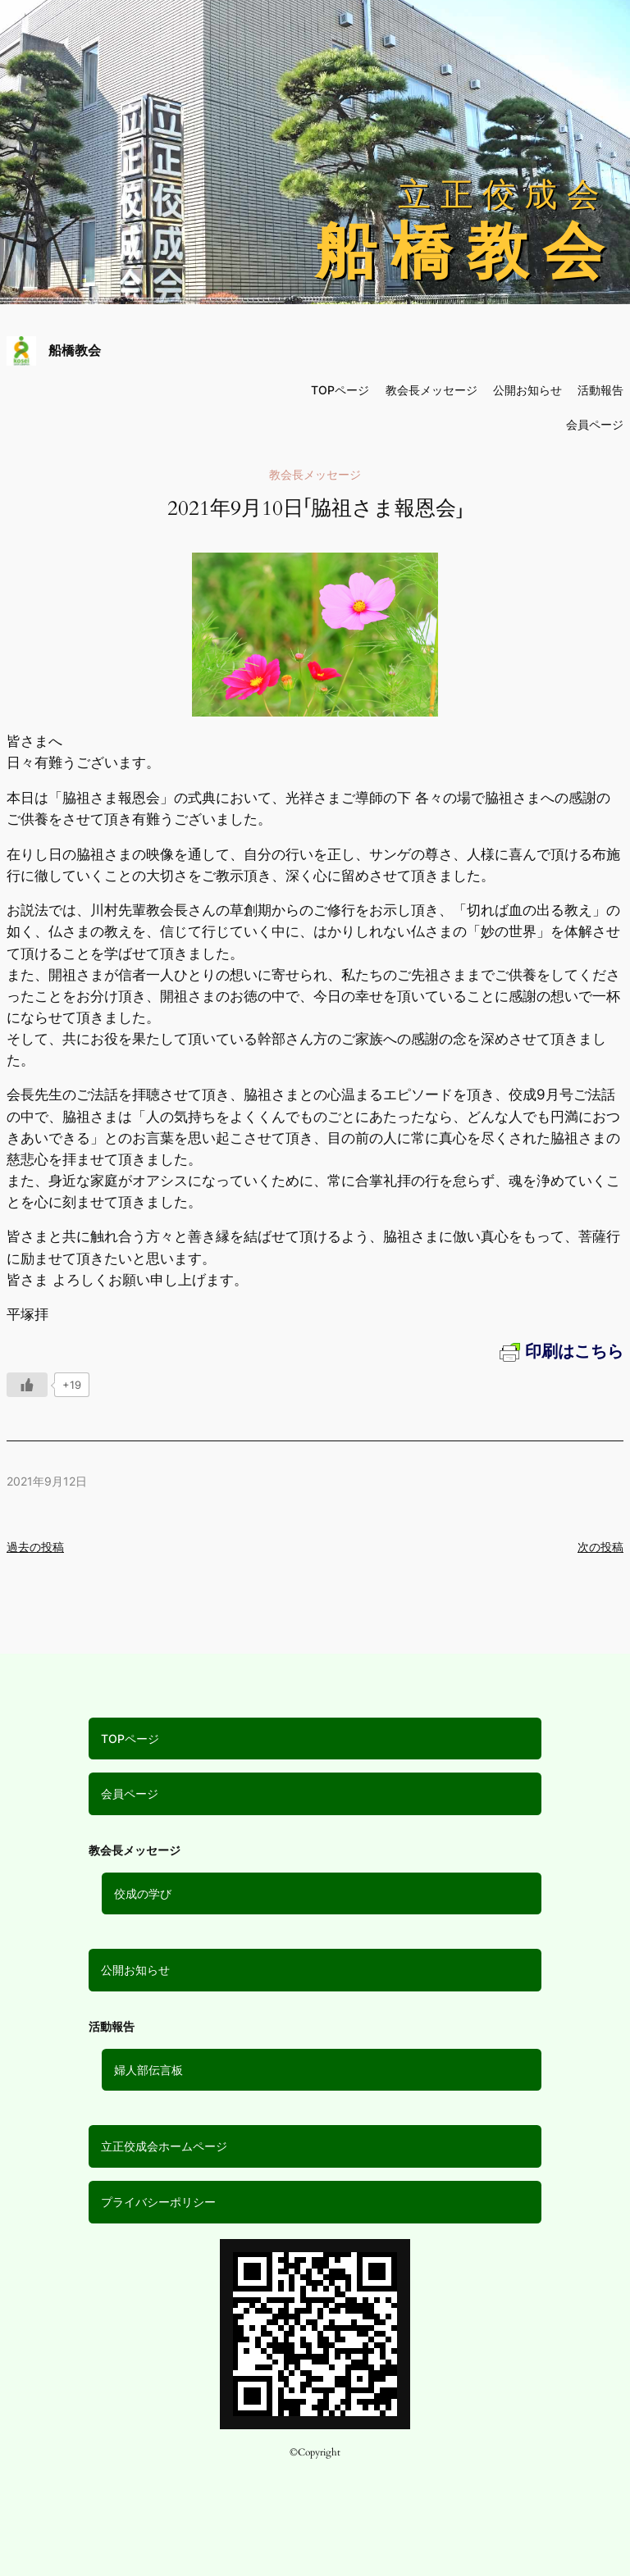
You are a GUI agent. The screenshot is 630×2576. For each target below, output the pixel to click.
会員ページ (129, 1793)
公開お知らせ (135, 1970)
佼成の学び (142, 1893)
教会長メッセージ (431, 390)
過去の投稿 (35, 1547)
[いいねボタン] (27, 1384)
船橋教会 (74, 350)
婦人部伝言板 (148, 2070)
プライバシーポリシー (158, 2202)
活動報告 (600, 390)
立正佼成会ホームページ (164, 2146)
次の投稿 (600, 1547)
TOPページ (130, 1738)
